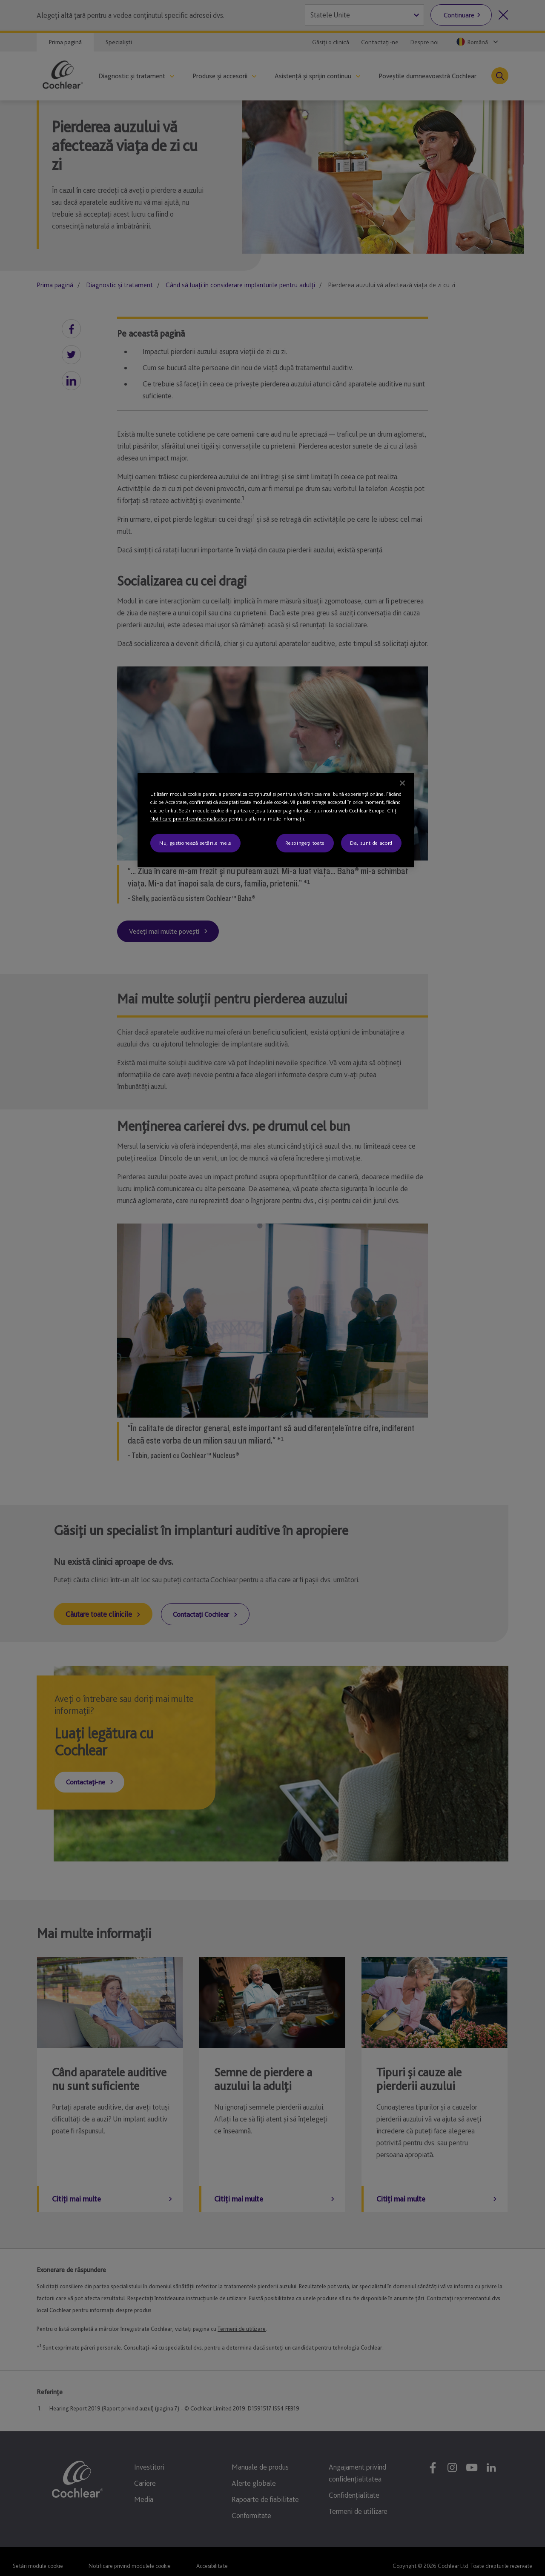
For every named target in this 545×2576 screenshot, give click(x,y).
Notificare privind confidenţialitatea (188, 818)
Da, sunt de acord (371, 843)
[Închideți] (402, 783)
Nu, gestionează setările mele (195, 843)
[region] (276, 820)
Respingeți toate (305, 843)
